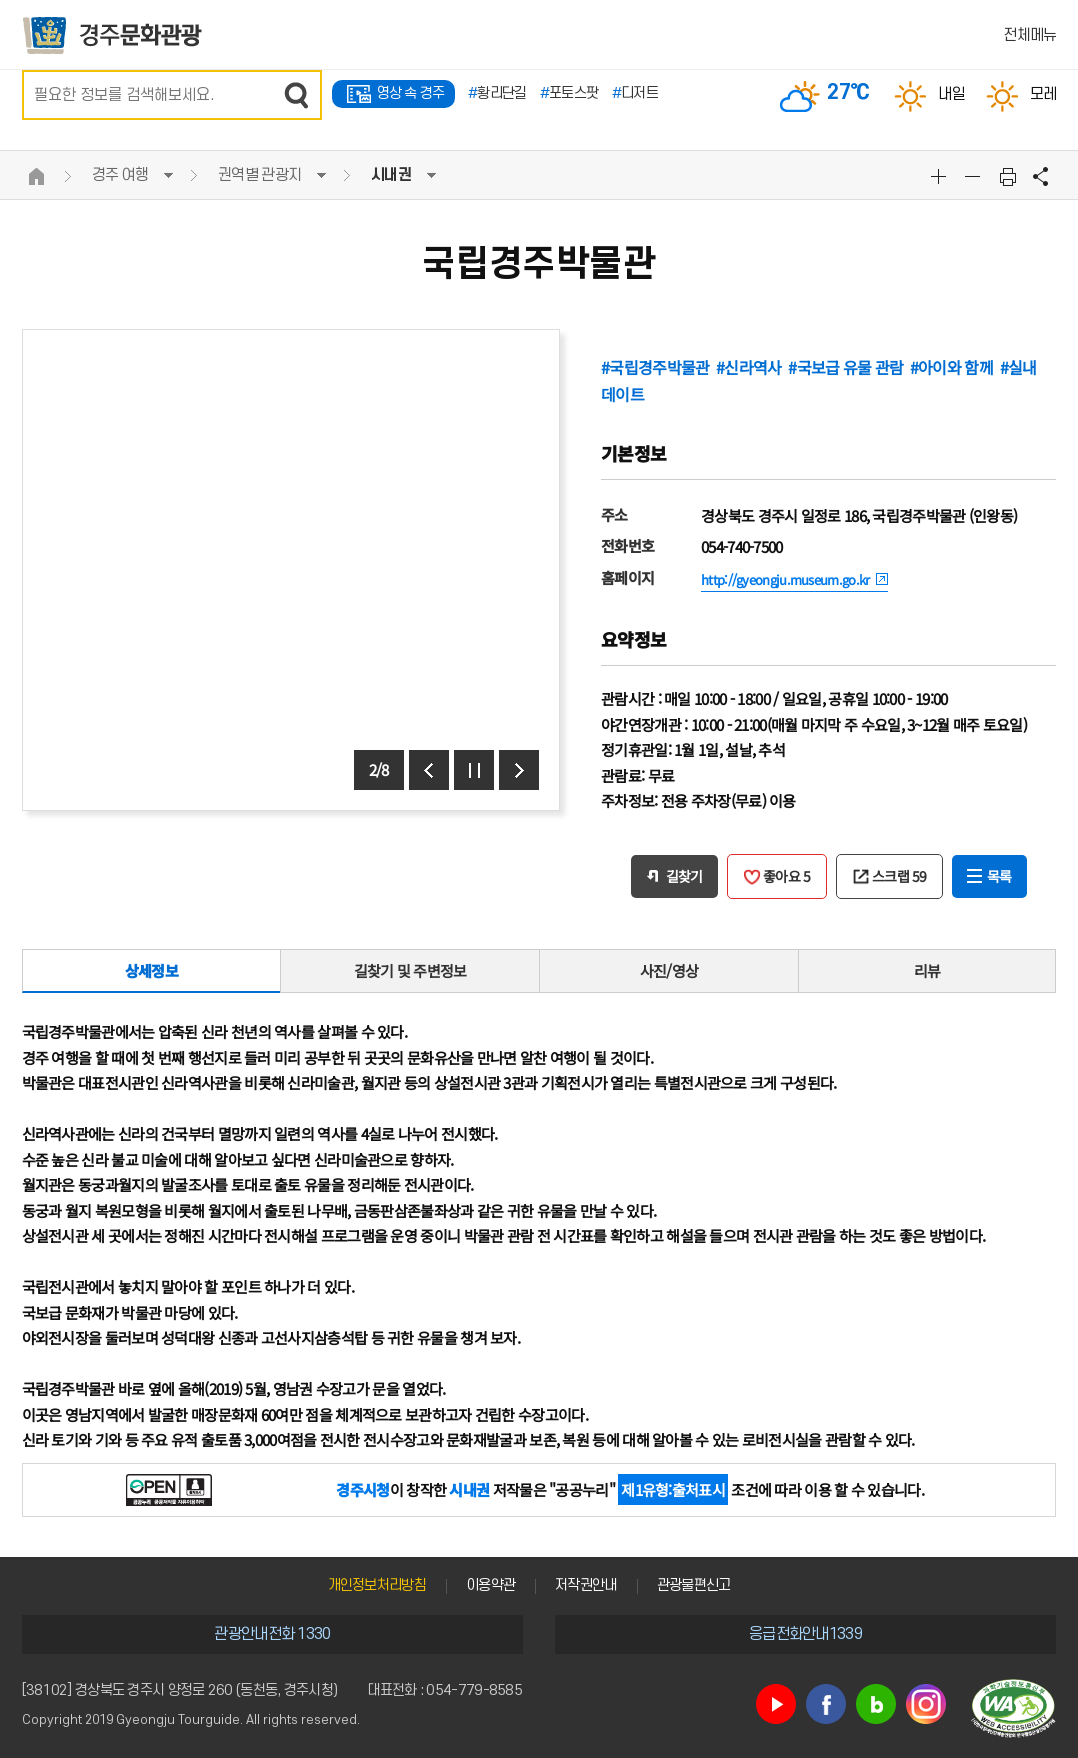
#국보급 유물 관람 (845, 367)
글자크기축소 (975, 176)
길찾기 (684, 876)
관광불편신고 (694, 1585)
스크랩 (899, 876)
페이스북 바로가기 (826, 1704)
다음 (519, 770)
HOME (37, 176)
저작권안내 (586, 1585)
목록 (999, 876)
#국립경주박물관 (655, 367)
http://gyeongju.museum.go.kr (785, 579)
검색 (297, 95)
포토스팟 (569, 93)
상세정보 (151, 970)
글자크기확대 (941, 176)
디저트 (635, 93)
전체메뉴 (1029, 35)
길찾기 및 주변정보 (410, 970)
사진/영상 (669, 970)
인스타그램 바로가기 (926, 1704)
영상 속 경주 (411, 93)
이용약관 (490, 1585)
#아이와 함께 (951, 367)
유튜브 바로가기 (776, 1704)
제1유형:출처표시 (673, 1489)
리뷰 (927, 970)
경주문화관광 (112, 35)
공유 (1041, 176)
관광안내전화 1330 (272, 1634)
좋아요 (787, 876)
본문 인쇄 (1008, 176)
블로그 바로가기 (876, 1704)
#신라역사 (749, 367)
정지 (474, 770)
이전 (429, 770)
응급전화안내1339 (805, 1634)
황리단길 (497, 93)
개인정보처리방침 (377, 1585)
